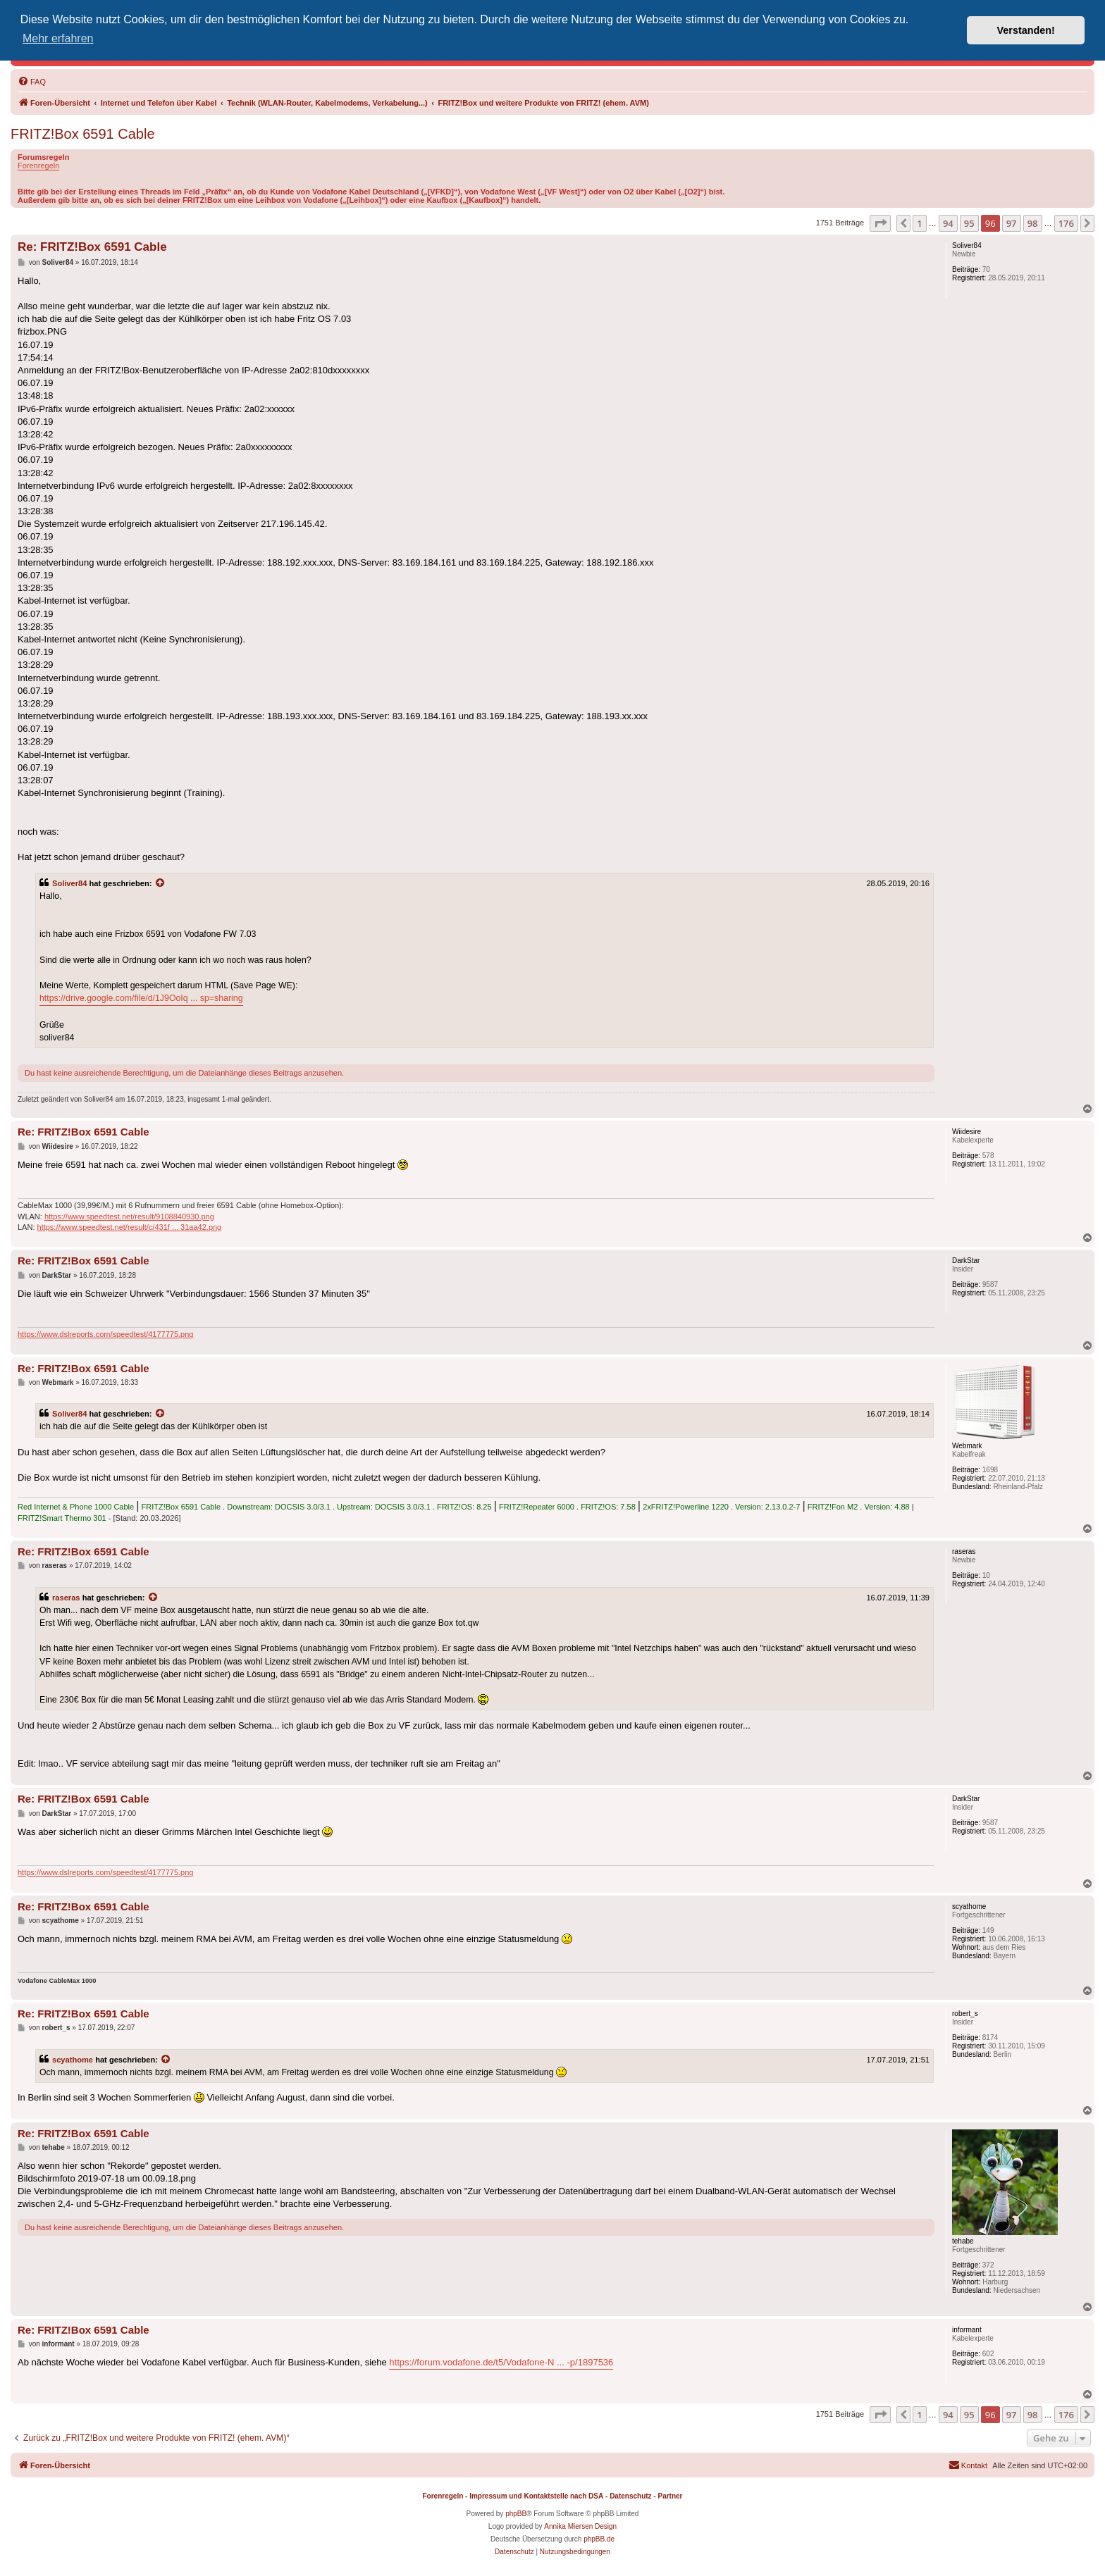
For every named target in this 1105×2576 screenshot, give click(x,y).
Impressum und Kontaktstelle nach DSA (536, 2496)
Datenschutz (630, 2496)
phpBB (515, 2514)
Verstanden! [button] (1026, 30)
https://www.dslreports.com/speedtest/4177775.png (105, 1334)
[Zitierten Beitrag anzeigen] (160, 883)
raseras (66, 1597)
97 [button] (1011, 223)
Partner (670, 2496)
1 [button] (919, 223)
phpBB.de (599, 2539)
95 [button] (969, 223)
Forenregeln (38, 165)
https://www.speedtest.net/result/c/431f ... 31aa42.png (129, 1227)
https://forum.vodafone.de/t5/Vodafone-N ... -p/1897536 (501, 2362)
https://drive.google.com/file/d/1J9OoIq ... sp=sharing (141, 998)
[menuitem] (32, 81)
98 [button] (1032, 223)
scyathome (72, 2059)
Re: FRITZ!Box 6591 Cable (92, 247)
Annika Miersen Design (580, 2526)
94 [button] (948, 223)
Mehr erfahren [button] (58, 38)
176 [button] (1066, 223)
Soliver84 (69, 883)
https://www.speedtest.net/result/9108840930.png (129, 1216)
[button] (880, 223)
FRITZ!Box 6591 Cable (83, 134)
